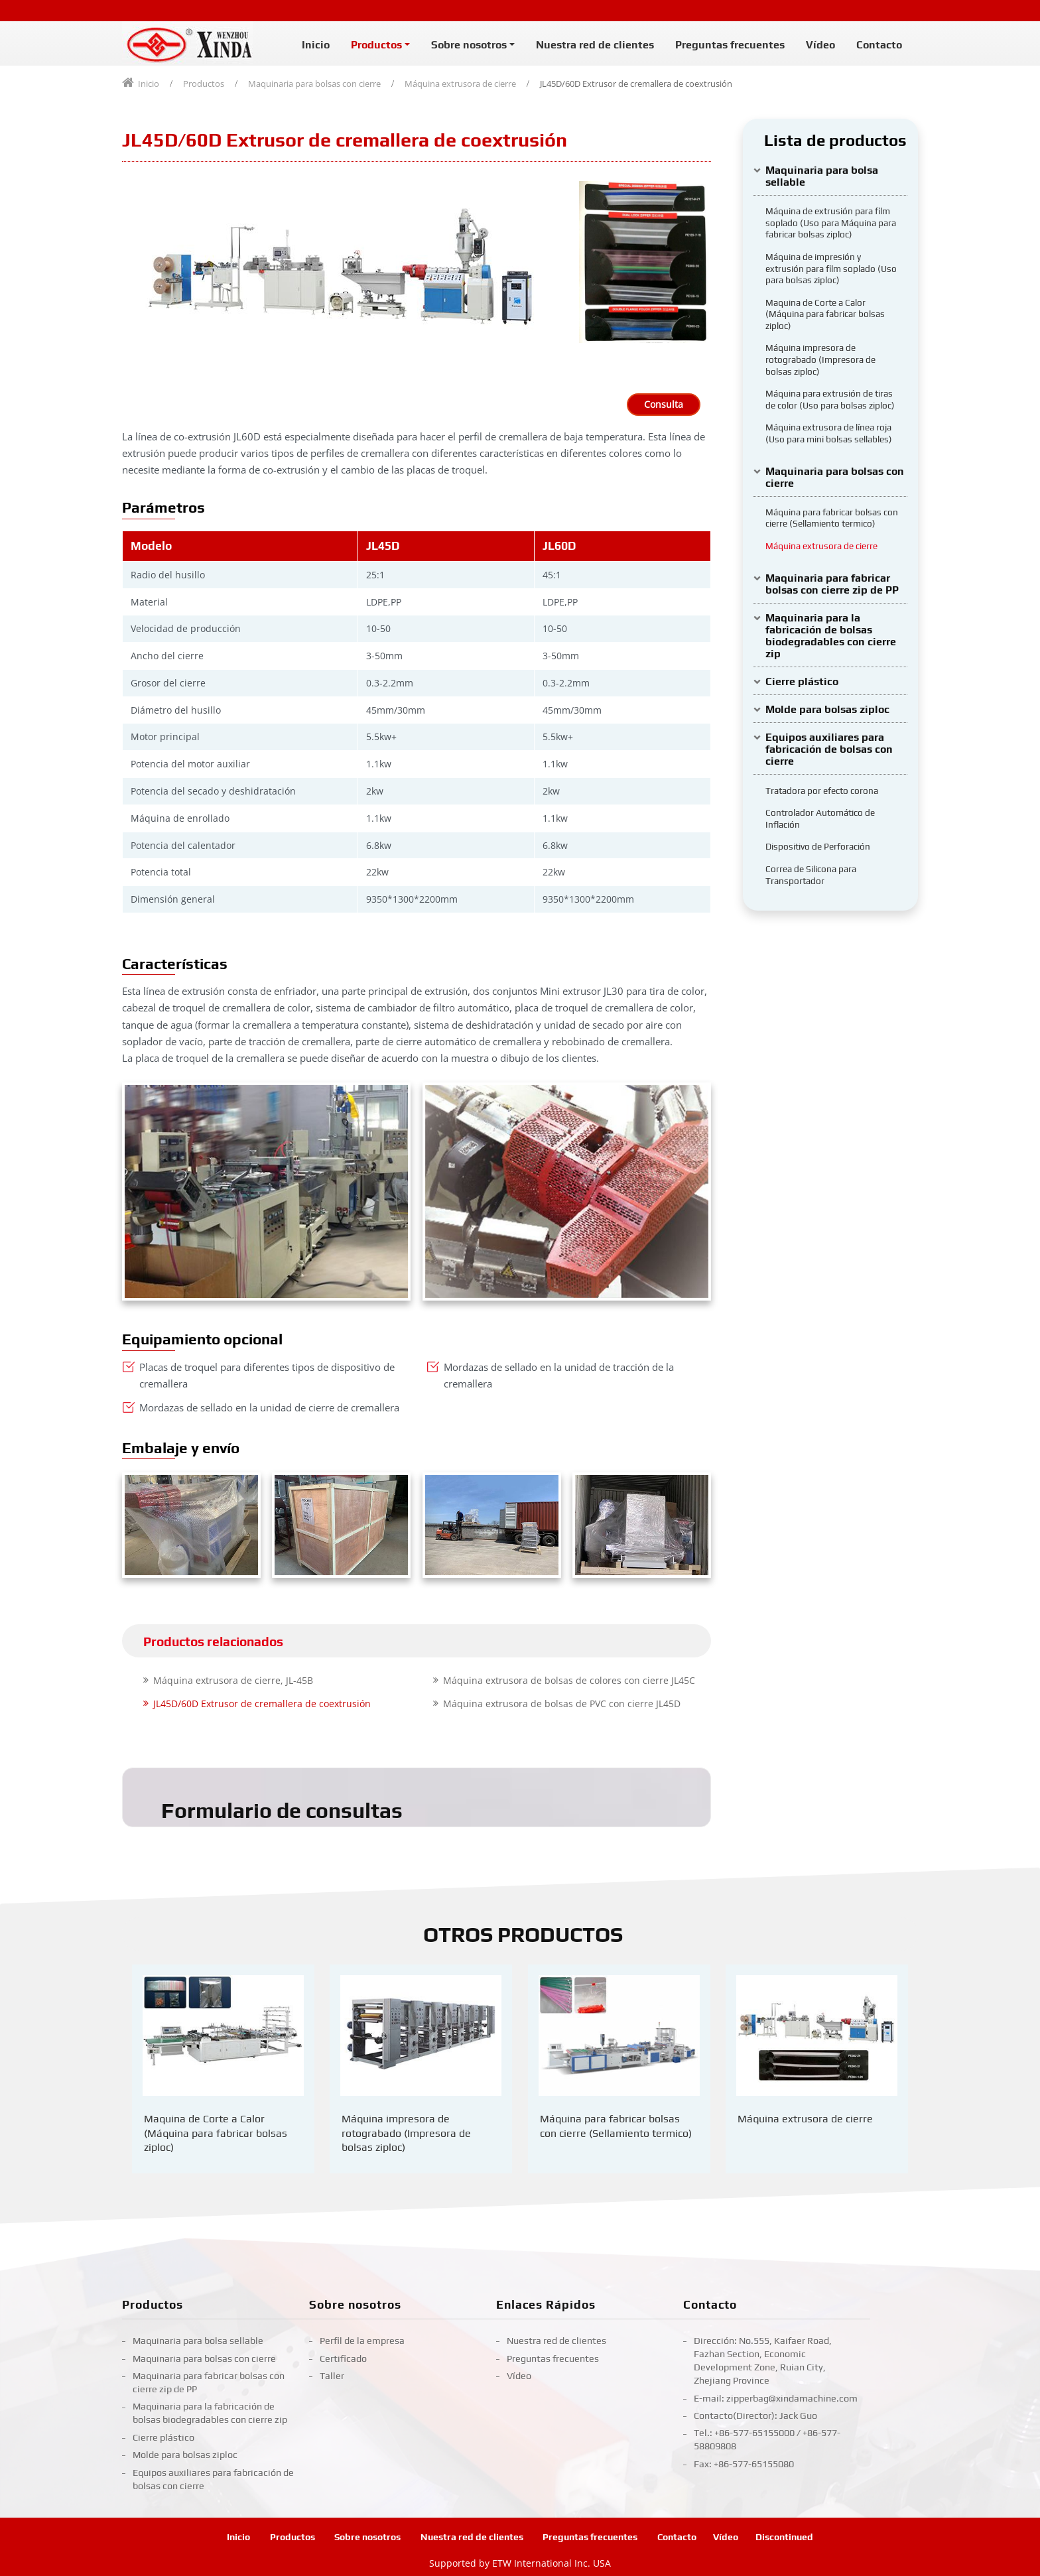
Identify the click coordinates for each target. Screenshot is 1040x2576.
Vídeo (820, 44)
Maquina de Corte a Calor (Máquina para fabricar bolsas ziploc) (825, 314)
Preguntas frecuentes (730, 44)
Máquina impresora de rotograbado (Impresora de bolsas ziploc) (820, 359)
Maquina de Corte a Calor (215, 2133)
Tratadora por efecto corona (821, 790)
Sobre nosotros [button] (469, 44)
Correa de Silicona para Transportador (810, 875)
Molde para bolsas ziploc (827, 709)
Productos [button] (376, 44)
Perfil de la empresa (362, 2340)
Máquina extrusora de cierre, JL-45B (233, 1680)
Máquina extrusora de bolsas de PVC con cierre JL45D (562, 1703)
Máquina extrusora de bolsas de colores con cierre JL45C (569, 1680)
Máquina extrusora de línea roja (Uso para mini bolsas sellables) (828, 433)
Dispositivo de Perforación (817, 846)
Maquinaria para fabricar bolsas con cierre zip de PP (832, 584)
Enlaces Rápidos (546, 2304)
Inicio (316, 44)
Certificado (343, 2358)
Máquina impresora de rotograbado (406, 2133)
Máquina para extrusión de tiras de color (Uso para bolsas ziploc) (830, 399)
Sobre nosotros (355, 2304)
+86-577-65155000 (754, 2432)
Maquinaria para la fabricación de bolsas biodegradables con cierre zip (830, 636)
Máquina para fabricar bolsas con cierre (616, 2126)
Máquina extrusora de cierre (460, 84)
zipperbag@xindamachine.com (792, 2398)
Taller (332, 2375)
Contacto (879, 44)
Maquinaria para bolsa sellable (821, 176)
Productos (203, 84)
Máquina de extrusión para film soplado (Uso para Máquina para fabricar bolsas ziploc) (830, 222)
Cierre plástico (801, 681)
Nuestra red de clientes (595, 44)
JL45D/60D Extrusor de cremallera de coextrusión (262, 1703)
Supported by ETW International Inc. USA (520, 2563)
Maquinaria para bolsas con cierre (314, 84)
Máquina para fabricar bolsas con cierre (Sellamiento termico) (831, 518)
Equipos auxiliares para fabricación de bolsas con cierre (829, 749)
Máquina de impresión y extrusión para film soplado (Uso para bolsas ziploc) (831, 268)
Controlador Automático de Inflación (820, 818)
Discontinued (784, 2537)
